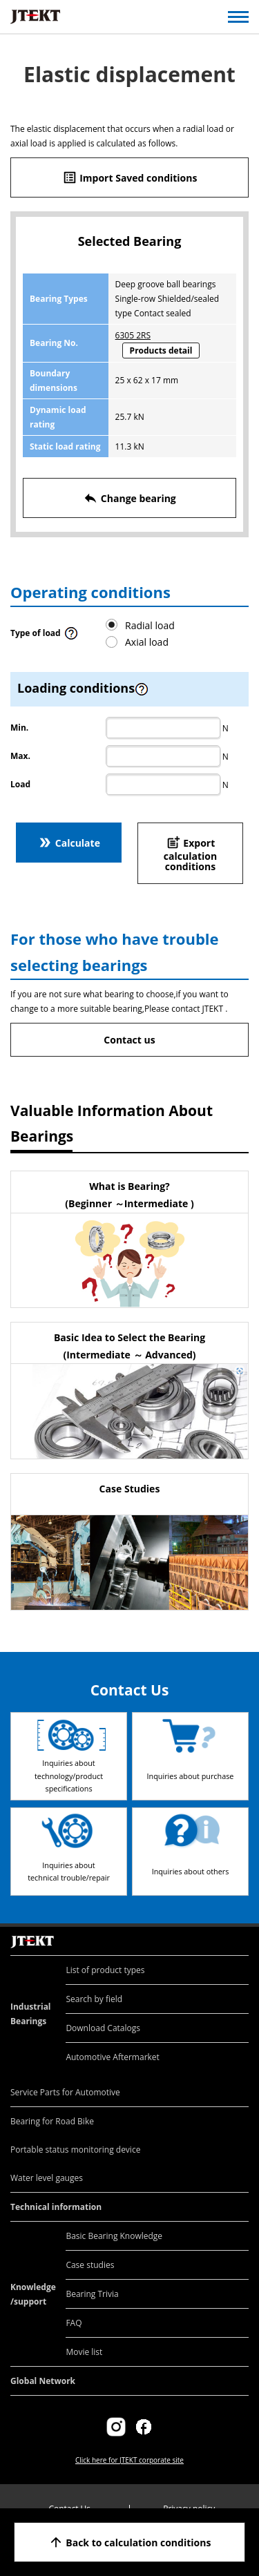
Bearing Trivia (92, 2294)
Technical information (56, 2207)
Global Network (42, 2381)
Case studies (90, 2265)
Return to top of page (233, 1927)
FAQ (73, 2323)
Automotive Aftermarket (112, 2057)
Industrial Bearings (30, 2014)
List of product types (105, 1970)
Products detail (161, 350)
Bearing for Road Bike (52, 2121)
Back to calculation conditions (129, 2542)
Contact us (129, 1039)
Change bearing (129, 498)
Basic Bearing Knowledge (114, 2236)
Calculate (68, 842)
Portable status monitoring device (75, 2149)
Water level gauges (46, 2178)
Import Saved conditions (130, 177)
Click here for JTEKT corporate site (129, 2460)
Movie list (84, 2352)
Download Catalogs (103, 2028)
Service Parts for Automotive (65, 2092)
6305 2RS (133, 335)
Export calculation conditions (190, 854)
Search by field (94, 1999)
